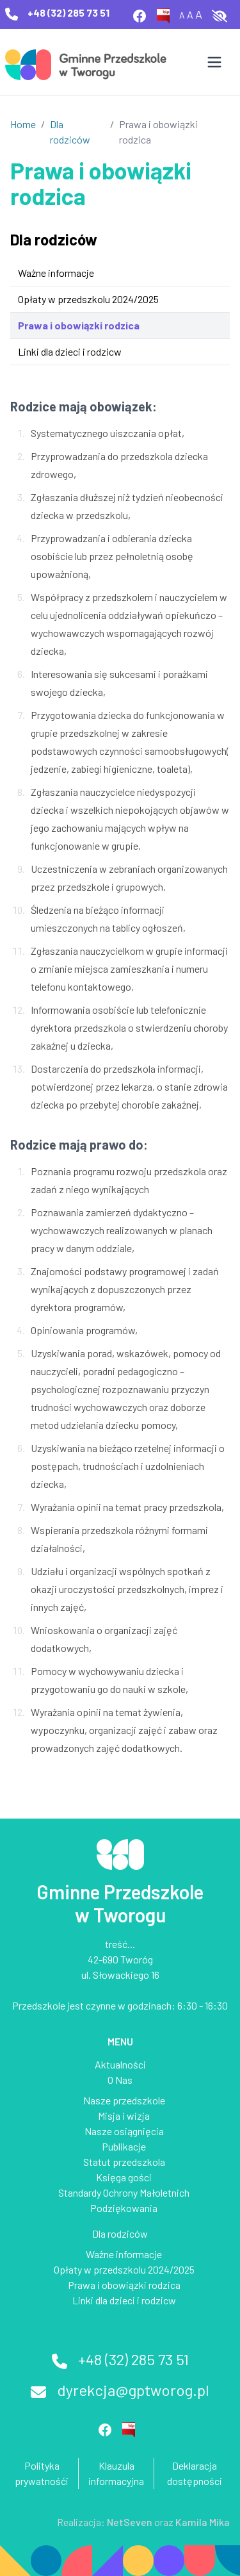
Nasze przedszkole (124, 2100)
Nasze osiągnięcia (124, 2131)
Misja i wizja (124, 2116)
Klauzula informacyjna (116, 2473)
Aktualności (120, 2064)
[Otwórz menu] (214, 62)
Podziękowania (123, 2208)
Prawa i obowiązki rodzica (79, 325)
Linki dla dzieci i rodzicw (70, 351)
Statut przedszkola (124, 2162)
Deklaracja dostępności (194, 2473)
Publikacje (124, 2146)
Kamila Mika (202, 2522)
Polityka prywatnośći (41, 2473)
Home (23, 124)
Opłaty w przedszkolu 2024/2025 (88, 299)
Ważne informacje (56, 273)
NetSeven (129, 2522)
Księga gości (124, 2177)
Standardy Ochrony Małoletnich (123, 2192)
